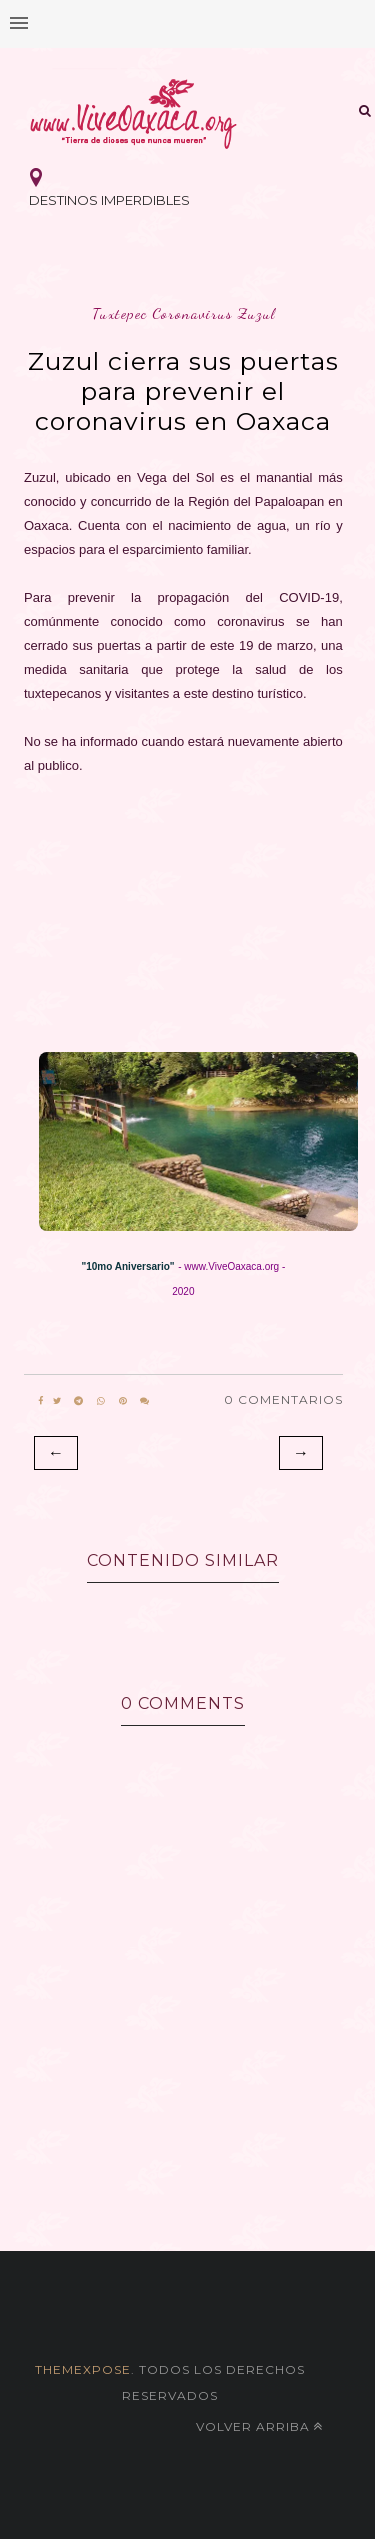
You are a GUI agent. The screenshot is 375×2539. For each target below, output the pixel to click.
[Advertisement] (183, 907)
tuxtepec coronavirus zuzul (183, 313)
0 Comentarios (283, 1399)
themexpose (83, 2369)
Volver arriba (259, 2426)
